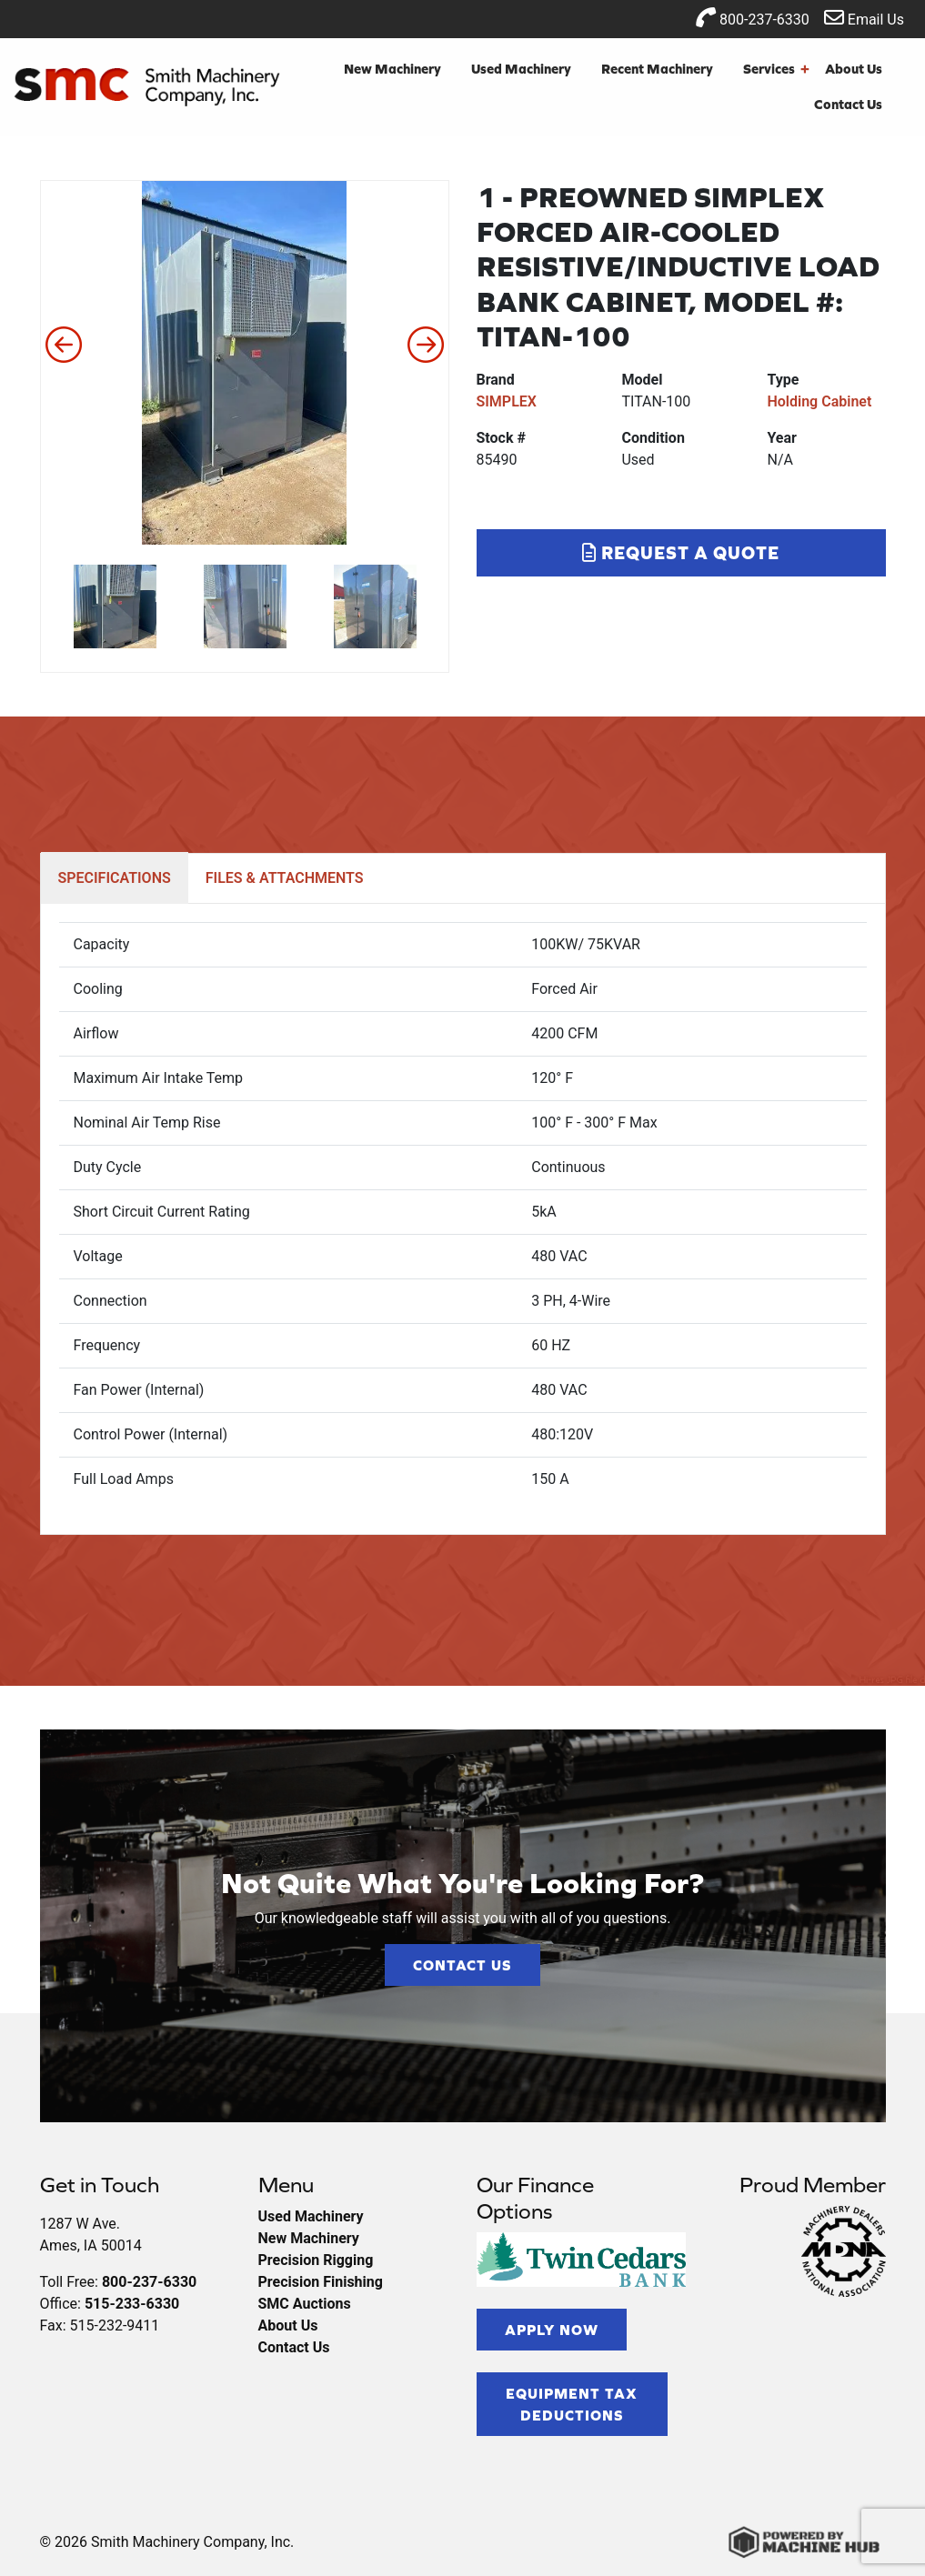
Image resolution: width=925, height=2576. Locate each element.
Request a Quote (680, 552)
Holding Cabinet (819, 401)
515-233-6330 (132, 2303)
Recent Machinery (657, 68)
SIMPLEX (507, 401)
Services (776, 69)
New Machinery (392, 68)
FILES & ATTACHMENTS (285, 878)
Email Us (864, 17)
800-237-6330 (752, 17)
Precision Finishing (320, 2281)
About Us (853, 68)
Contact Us (848, 104)
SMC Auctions (304, 2303)
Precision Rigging (316, 2260)
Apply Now (551, 2329)
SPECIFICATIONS (114, 878)
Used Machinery (521, 68)
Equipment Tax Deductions (572, 2404)
